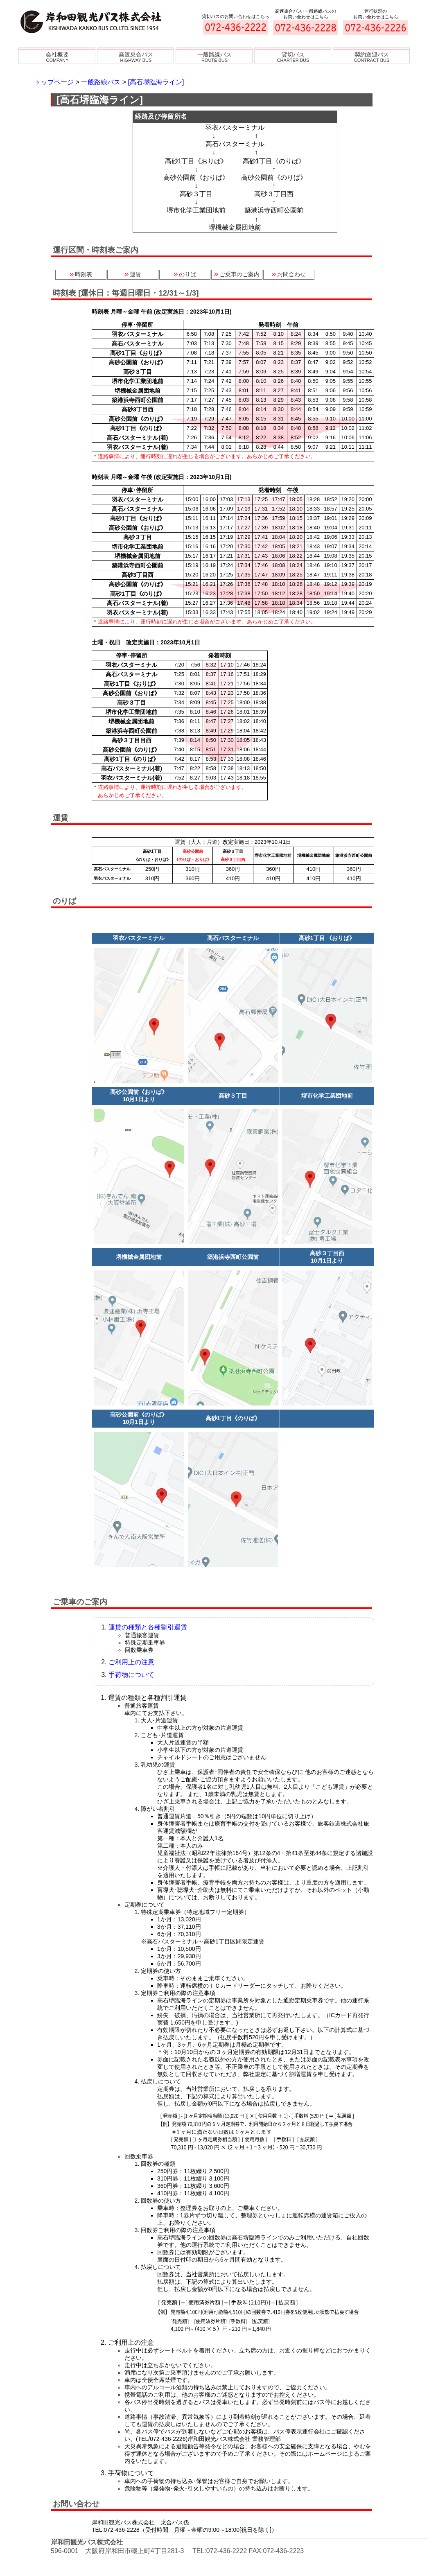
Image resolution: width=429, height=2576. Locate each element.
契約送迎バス (372, 57)
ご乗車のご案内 (237, 274)
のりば (185, 274)
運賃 (133, 274)
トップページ (54, 82)
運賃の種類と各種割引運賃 (147, 1627)
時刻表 (81, 274)
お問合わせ (289, 274)
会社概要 (57, 57)
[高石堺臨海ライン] (156, 82)
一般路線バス (214, 57)
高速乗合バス (136, 57)
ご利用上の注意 (131, 1662)
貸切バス (293, 57)
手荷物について (131, 1674)
